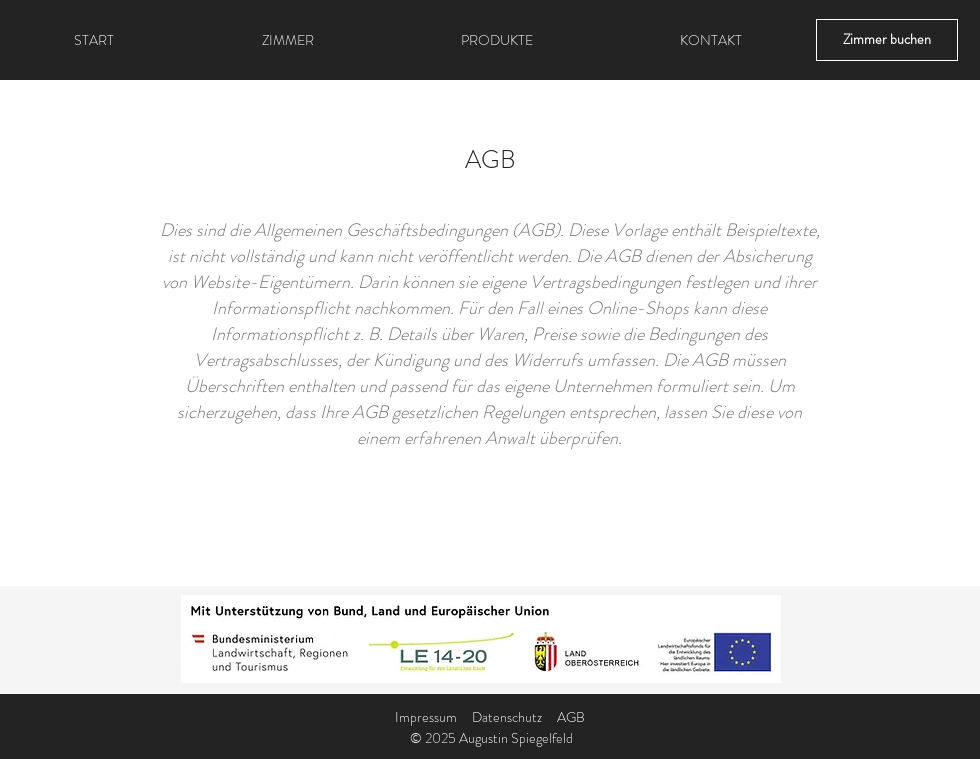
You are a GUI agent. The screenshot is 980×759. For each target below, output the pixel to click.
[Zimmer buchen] (887, 40)
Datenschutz (507, 717)
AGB (571, 717)
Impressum (426, 717)
